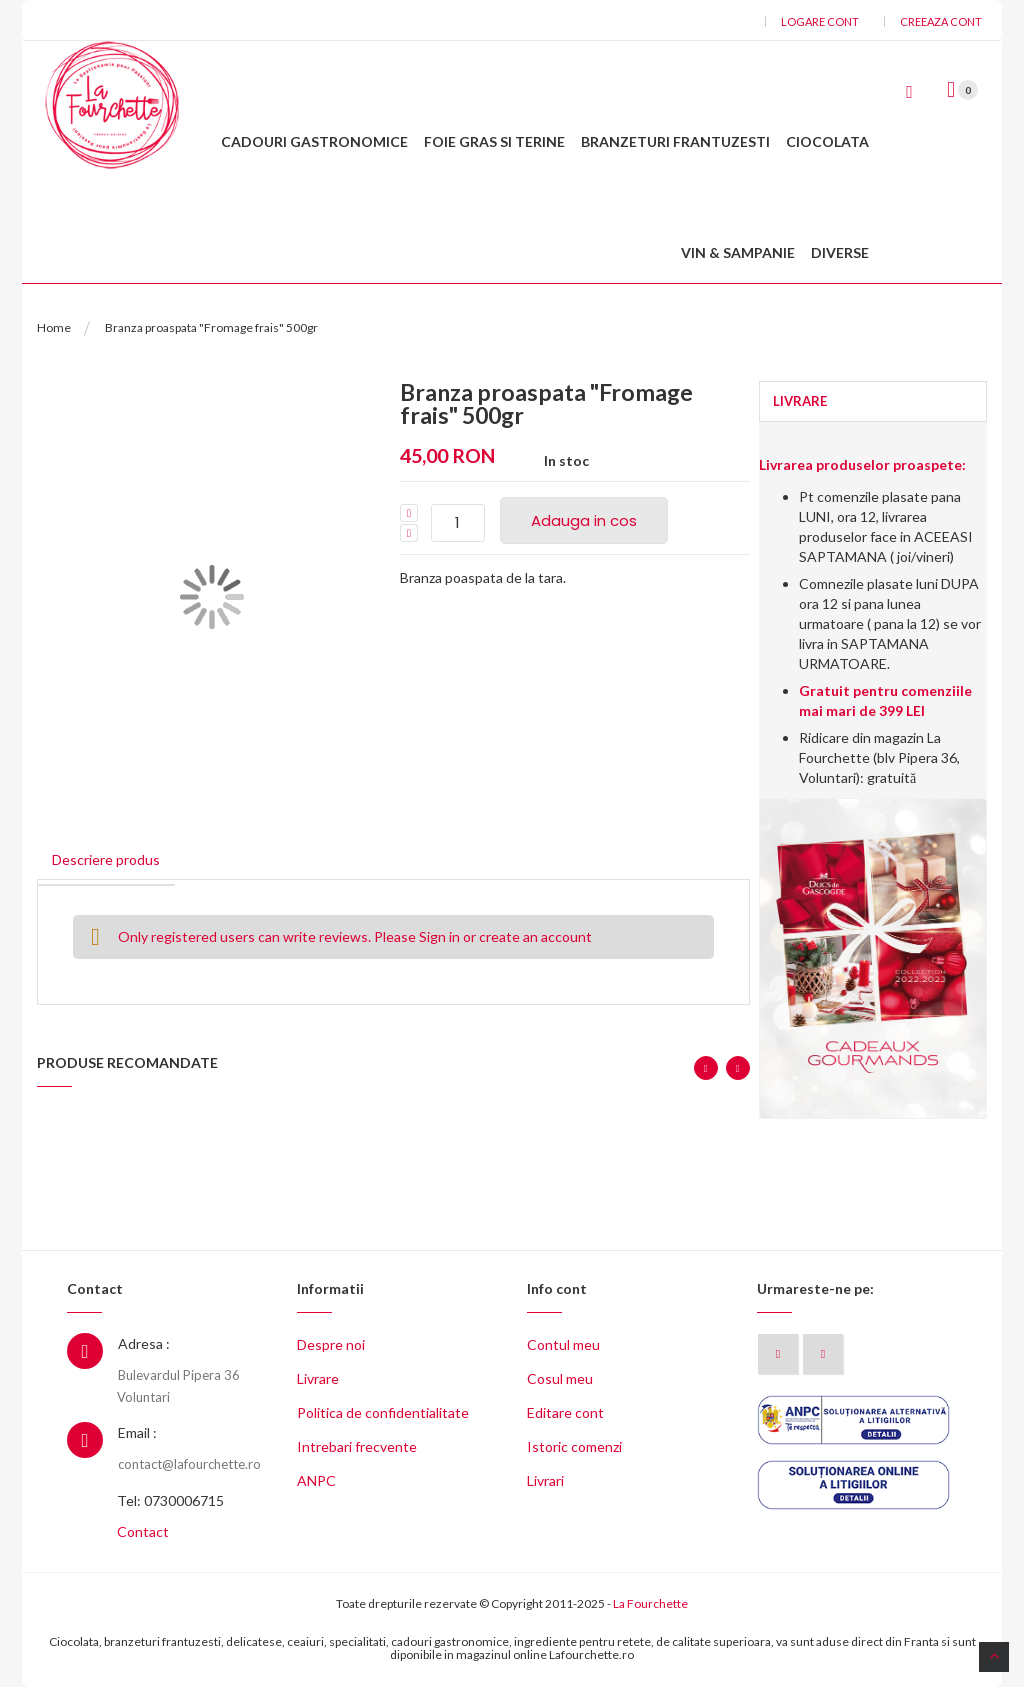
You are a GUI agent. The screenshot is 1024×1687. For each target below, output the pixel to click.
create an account (535, 936)
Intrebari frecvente (357, 1446)
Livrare (318, 1378)
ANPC (316, 1480)
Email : (137, 1432)
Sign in (439, 936)
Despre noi (331, 1344)
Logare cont (820, 21)
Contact (143, 1531)
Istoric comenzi (574, 1446)
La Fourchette (650, 1603)
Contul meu (563, 1344)
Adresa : (144, 1343)
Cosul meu (560, 1378)
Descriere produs (106, 859)
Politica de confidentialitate (383, 1412)
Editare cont (565, 1412)
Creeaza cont (941, 21)
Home (54, 327)
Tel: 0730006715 (170, 1500)
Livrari (545, 1480)
